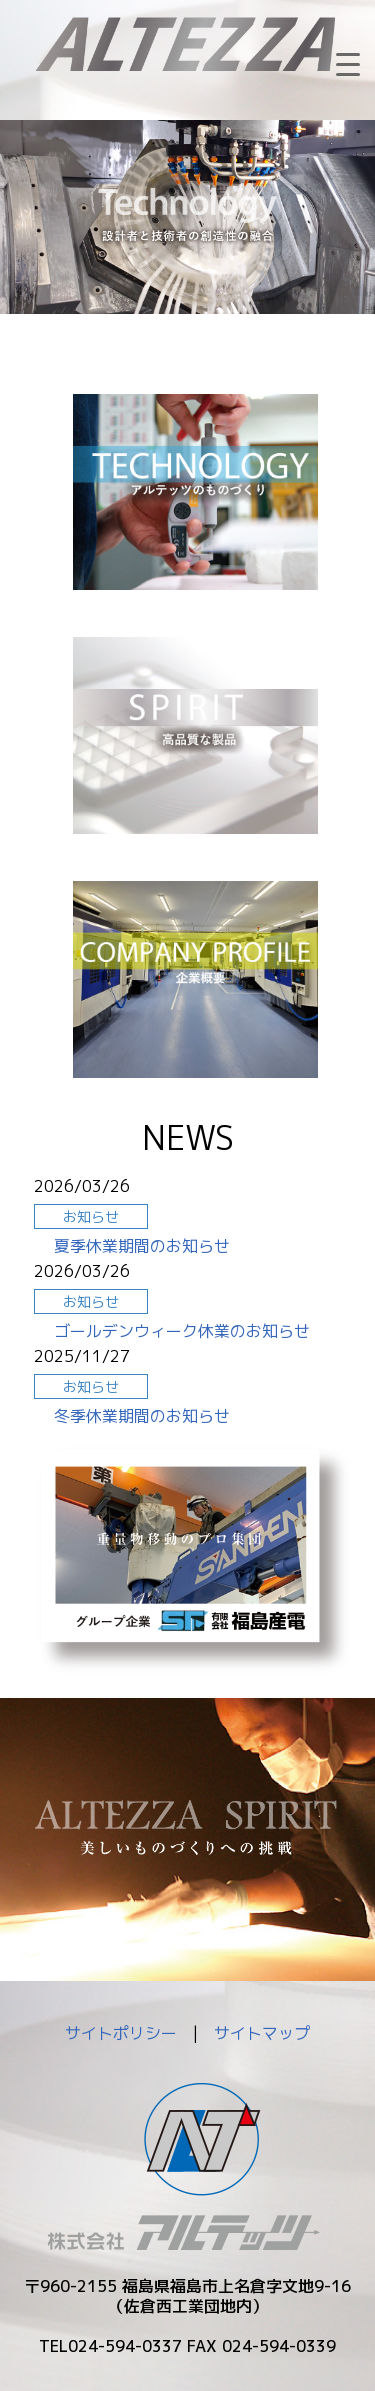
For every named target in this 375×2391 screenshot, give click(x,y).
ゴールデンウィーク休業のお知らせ (182, 1331)
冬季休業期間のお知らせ (142, 1416)
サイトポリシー (121, 2033)
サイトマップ (262, 2033)
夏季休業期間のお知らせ (142, 1246)
